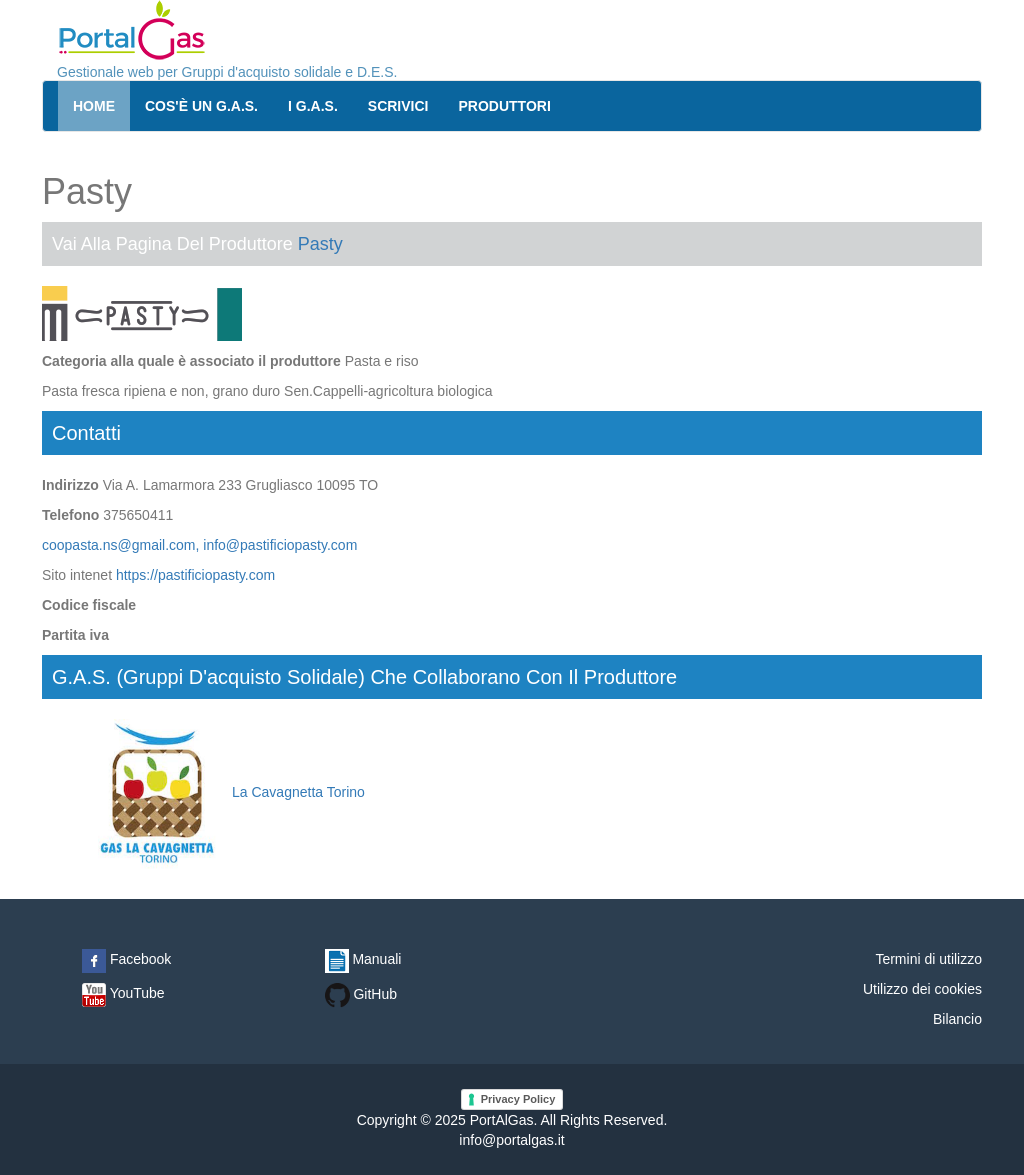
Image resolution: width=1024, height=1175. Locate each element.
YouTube (123, 993)
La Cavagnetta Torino (223, 792)
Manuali (363, 959)
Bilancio (957, 1019)
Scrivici (398, 106)
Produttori (505, 106)
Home (94, 106)
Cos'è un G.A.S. (201, 106)
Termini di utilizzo (928, 959)
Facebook (126, 959)
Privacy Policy (518, 1099)
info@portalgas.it (511, 1140)
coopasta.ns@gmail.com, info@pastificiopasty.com (199, 545)
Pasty (320, 244)
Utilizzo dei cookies (922, 989)
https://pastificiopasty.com (195, 575)
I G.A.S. (313, 106)
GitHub (361, 994)
